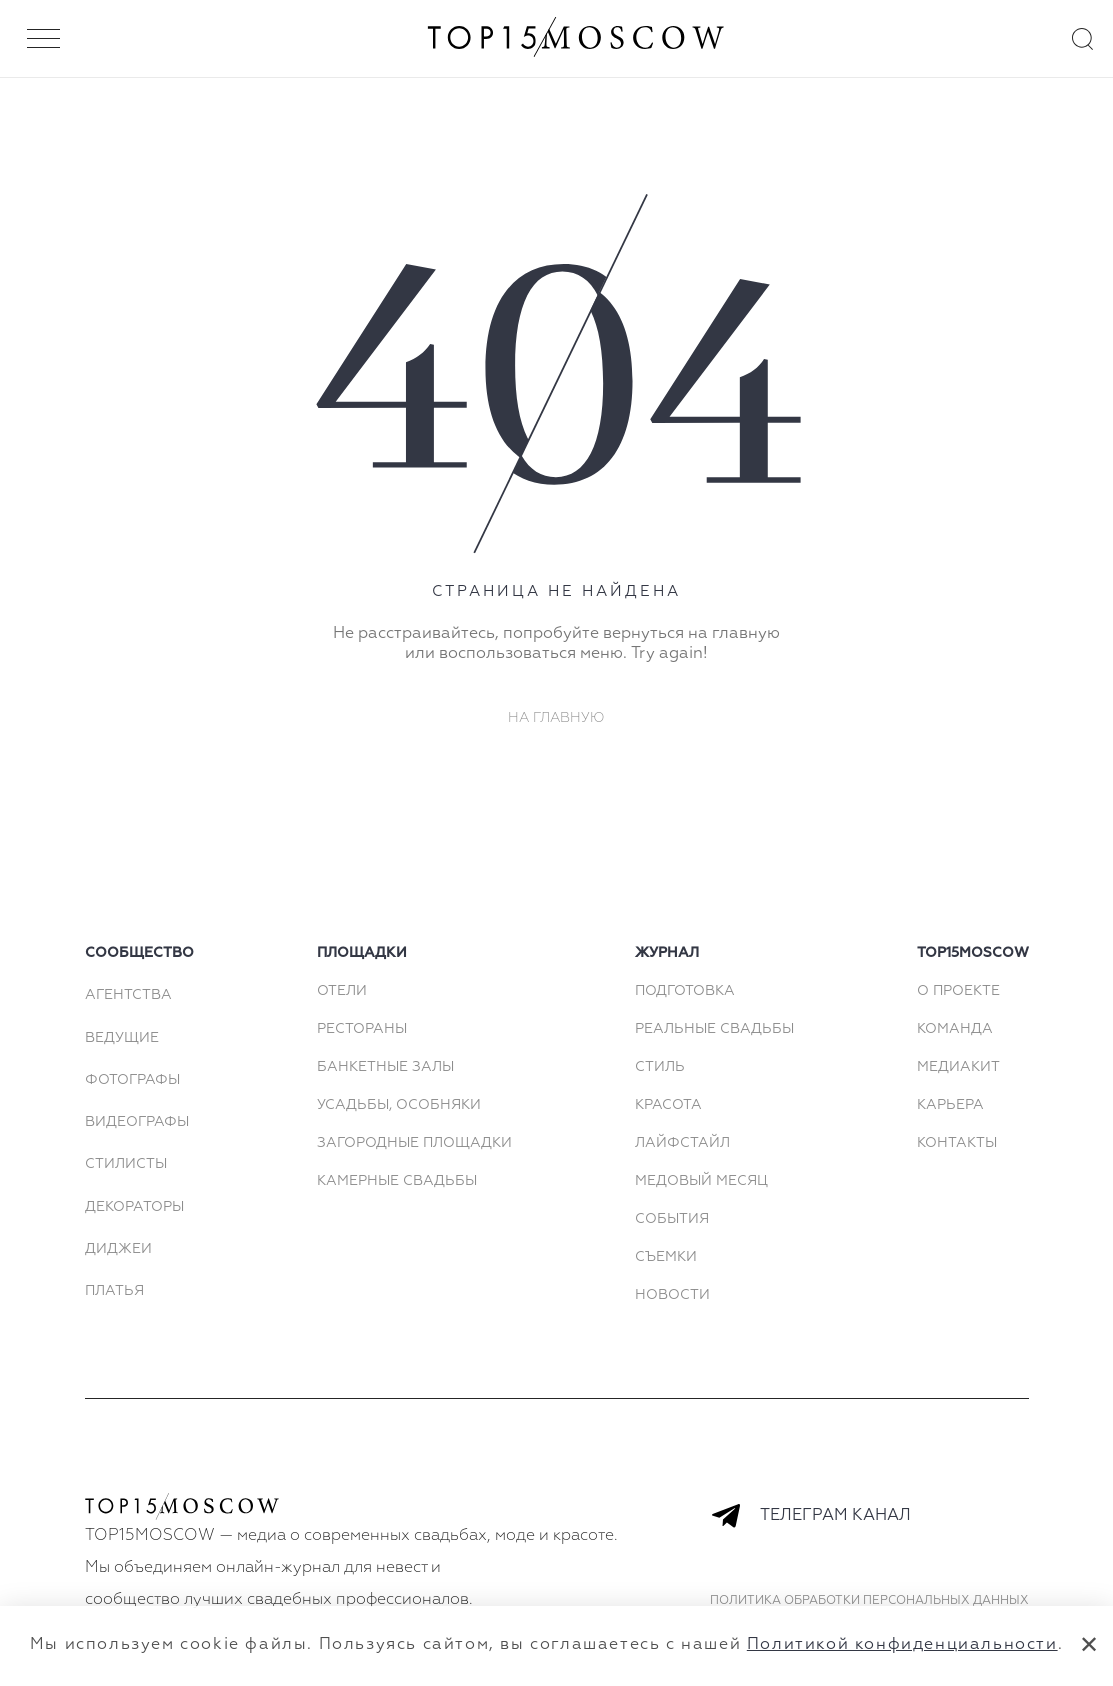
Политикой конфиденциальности (902, 1645)
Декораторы (134, 1207)
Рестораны (362, 1029)
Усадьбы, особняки (399, 1105)
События (672, 1219)
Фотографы (132, 1080)
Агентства (128, 995)
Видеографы (137, 1122)
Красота (668, 1105)
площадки (362, 953)
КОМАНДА (955, 1029)
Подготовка (685, 991)
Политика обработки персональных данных (869, 1601)
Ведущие (122, 1038)
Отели (342, 991)
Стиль (660, 1067)
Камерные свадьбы (397, 1181)
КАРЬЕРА (950, 1105)
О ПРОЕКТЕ (958, 991)
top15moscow (973, 953)
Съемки (666, 1257)
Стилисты (126, 1164)
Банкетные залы (385, 1067)
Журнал (667, 953)
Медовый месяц (701, 1181)
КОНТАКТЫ (957, 1143)
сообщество (139, 953)
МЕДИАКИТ (958, 1067)
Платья (114, 1291)
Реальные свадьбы (714, 1029)
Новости (672, 1295)
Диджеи (118, 1249)
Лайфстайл (682, 1143)
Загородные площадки (414, 1143)
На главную (556, 718)
